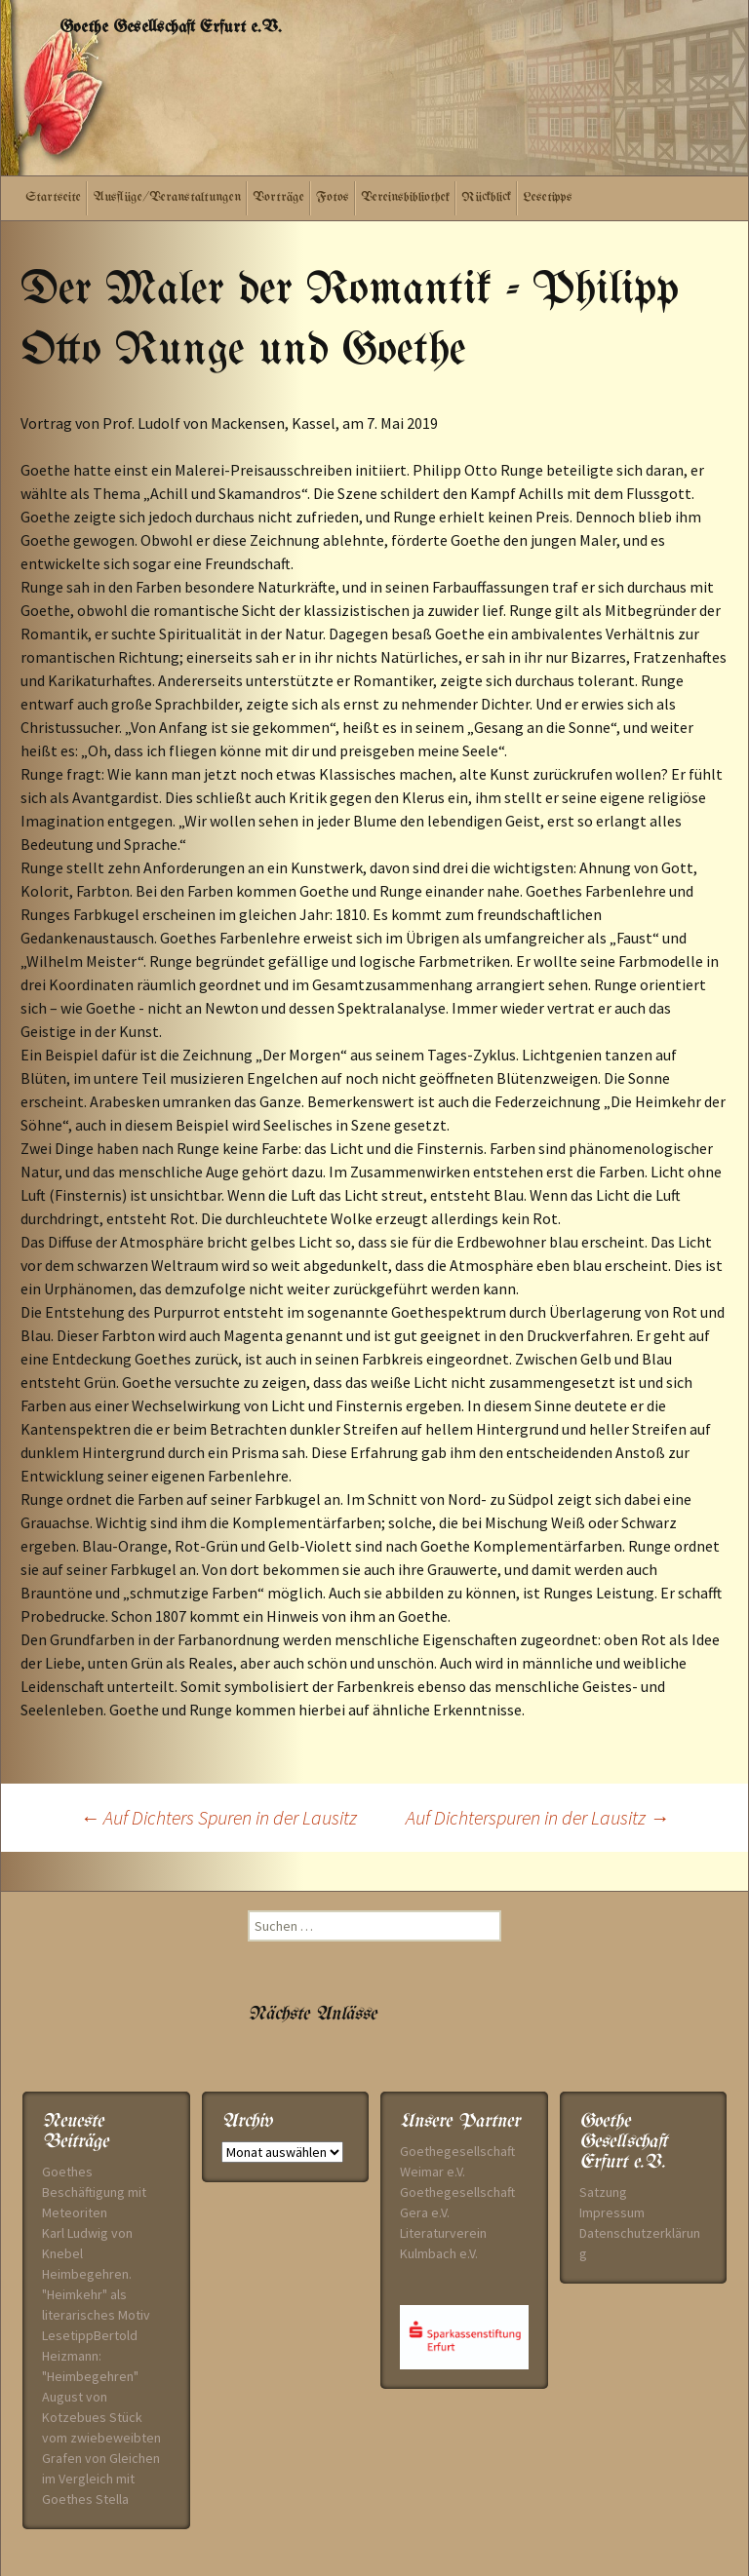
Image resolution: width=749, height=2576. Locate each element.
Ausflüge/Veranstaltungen (167, 197)
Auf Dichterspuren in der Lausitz (537, 1817)
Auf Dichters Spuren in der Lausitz (218, 1817)
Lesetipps (547, 197)
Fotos (332, 197)
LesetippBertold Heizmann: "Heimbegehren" (90, 2355)
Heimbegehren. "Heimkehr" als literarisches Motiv (96, 2294)
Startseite (53, 197)
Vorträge (278, 197)
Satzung (603, 2192)
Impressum (612, 2212)
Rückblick (486, 197)
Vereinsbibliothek (405, 197)
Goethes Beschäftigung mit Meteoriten (94, 2192)
